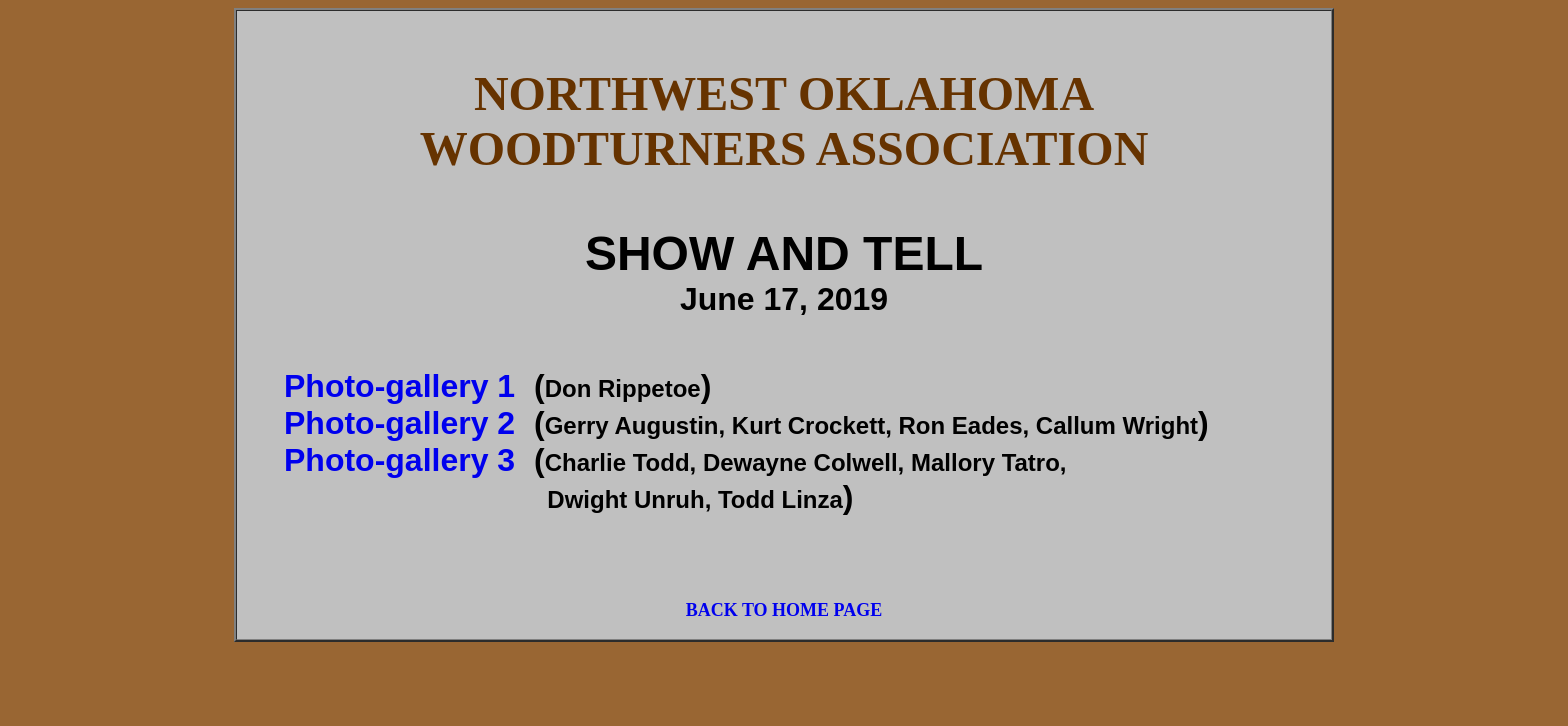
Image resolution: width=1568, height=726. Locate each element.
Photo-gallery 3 (399, 460)
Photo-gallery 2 (399, 423)
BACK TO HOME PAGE (784, 610)
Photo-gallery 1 (399, 386)
